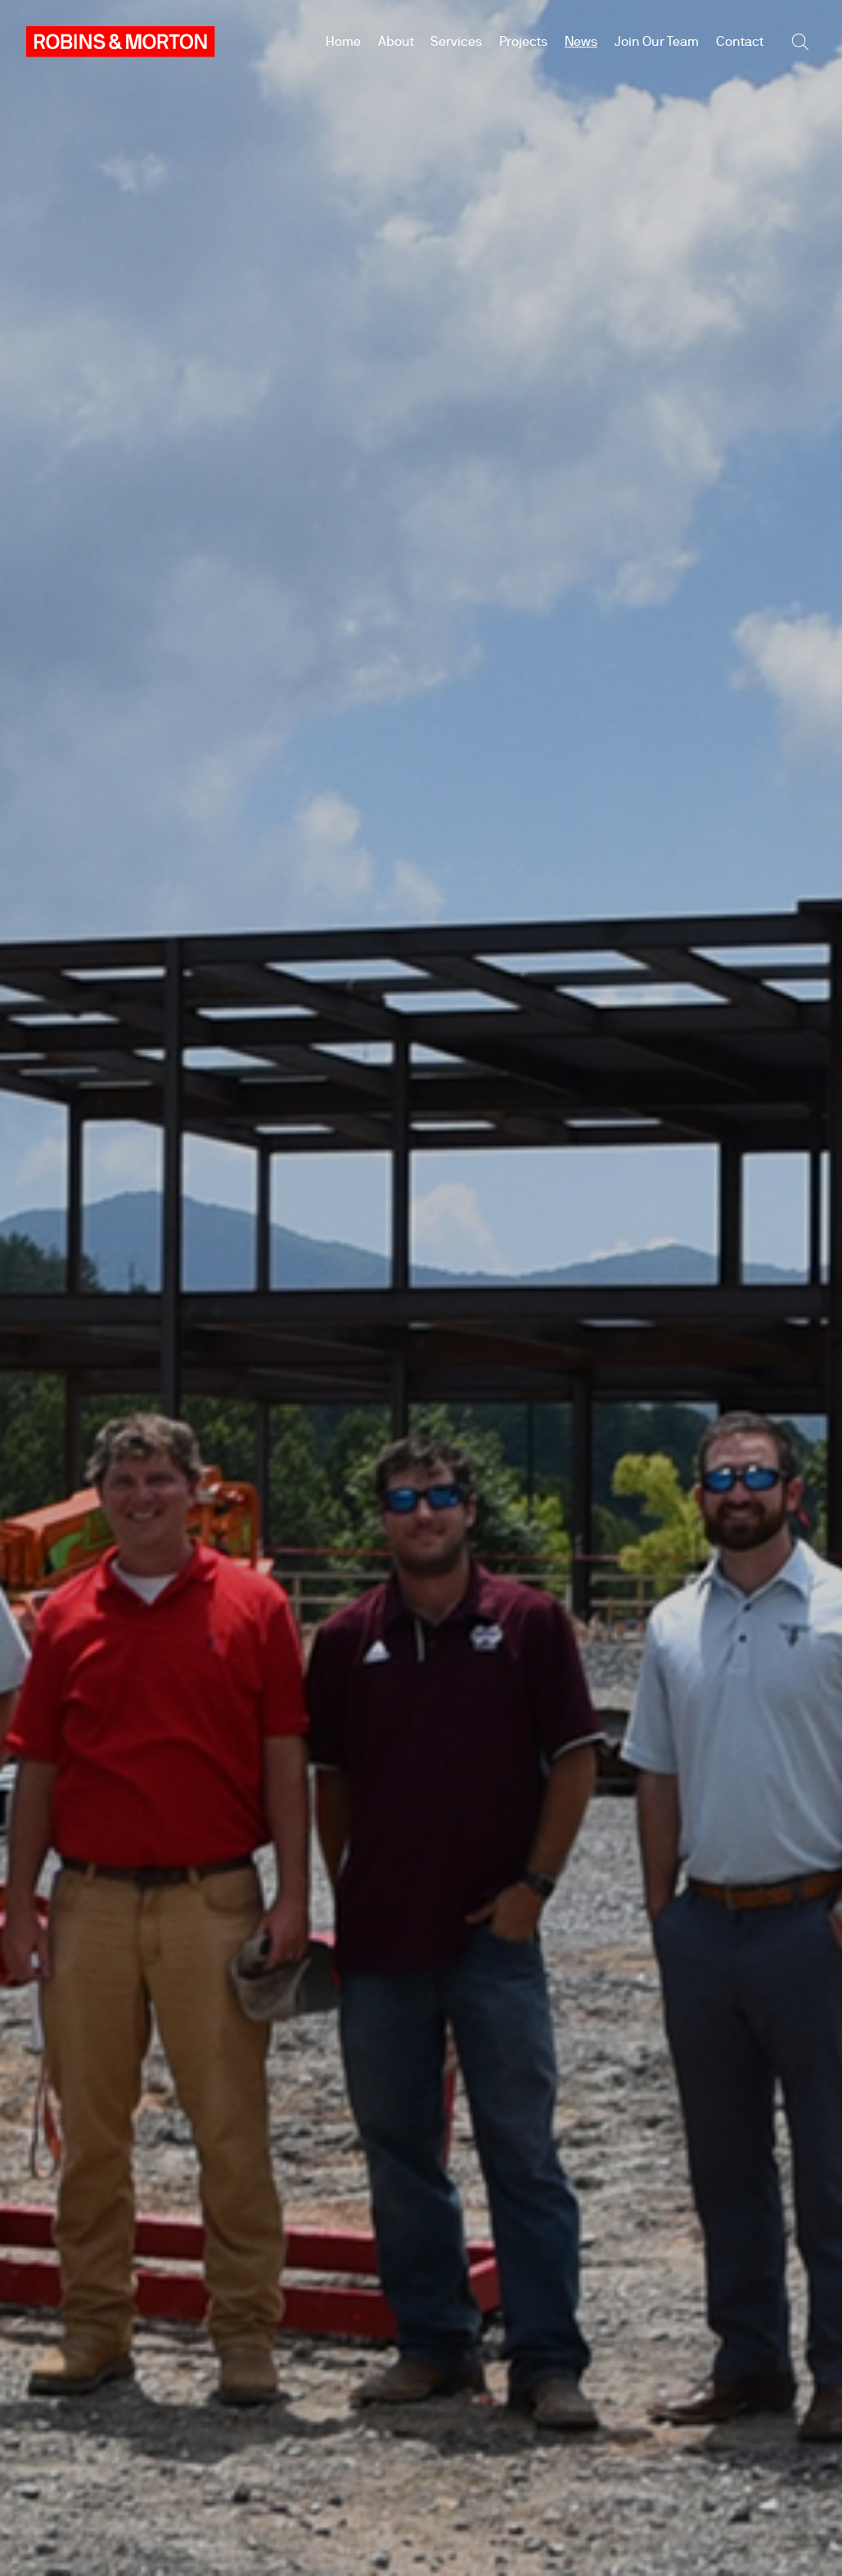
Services (456, 41)
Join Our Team (657, 41)
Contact (739, 41)
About (396, 41)
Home (343, 41)
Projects (523, 41)
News (581, 41)
